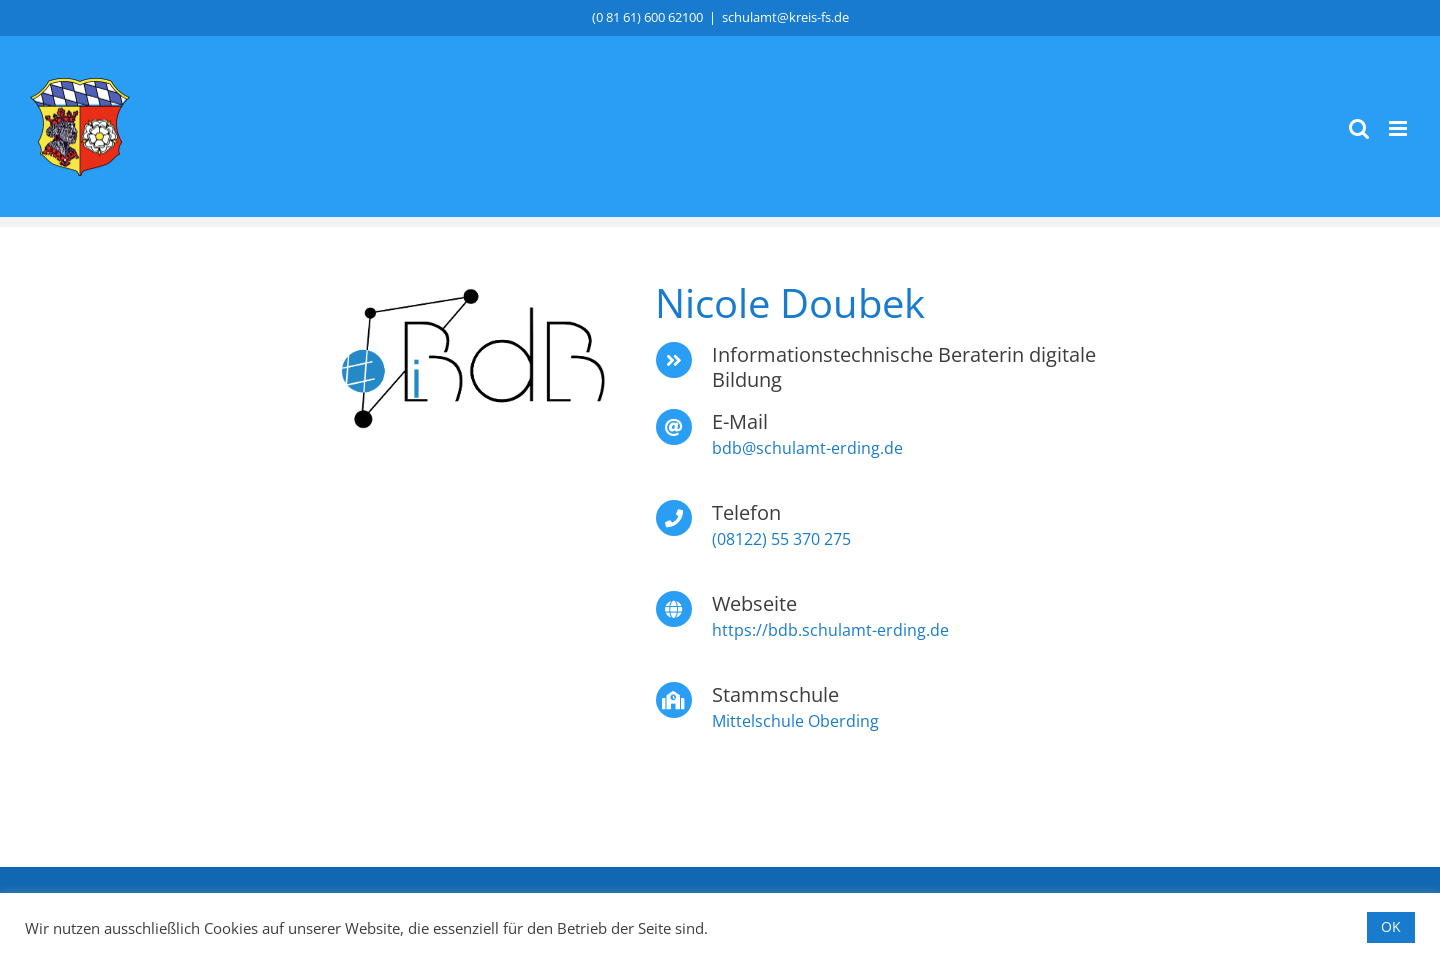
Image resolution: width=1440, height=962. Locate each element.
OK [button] (1391, 926)
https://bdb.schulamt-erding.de (830, 630)
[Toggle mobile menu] (1399, 128)
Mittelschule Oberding (795, 721)
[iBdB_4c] (472, 361)
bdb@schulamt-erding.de (807, 448)
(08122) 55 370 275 (781, 539)
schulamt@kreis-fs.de (785, 17)
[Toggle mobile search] (1359, 128)
